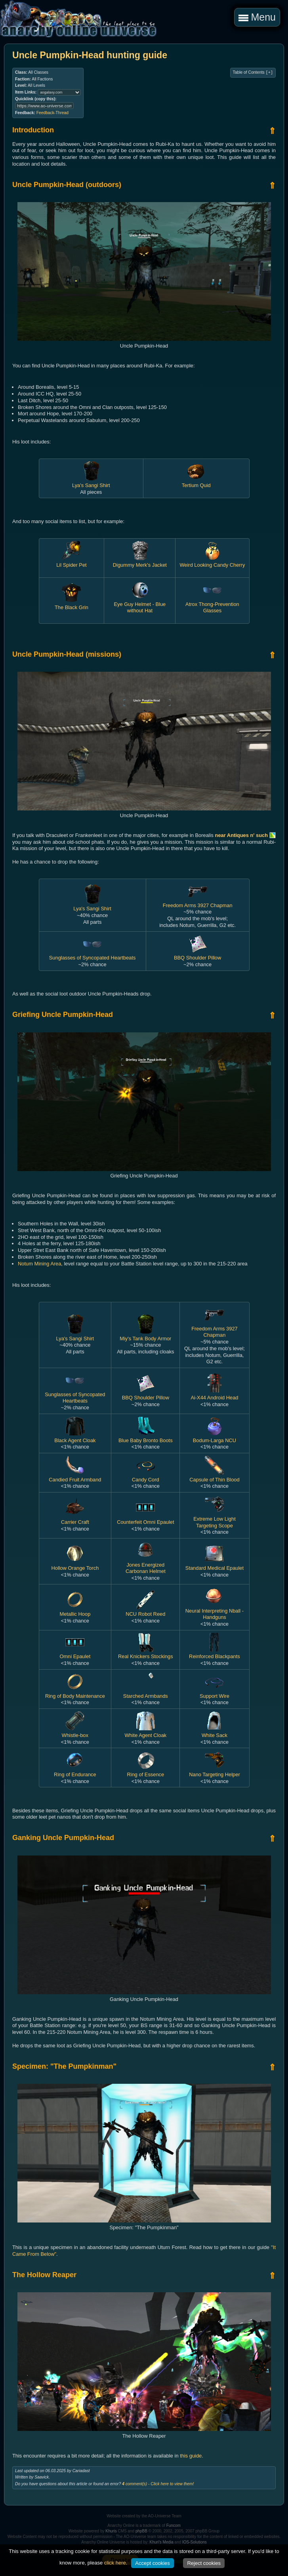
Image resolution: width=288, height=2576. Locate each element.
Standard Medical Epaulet (214, 1564)
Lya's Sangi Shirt (91, 482)
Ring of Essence (145, 1771)
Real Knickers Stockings (145, 1653)
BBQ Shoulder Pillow (197, 954)
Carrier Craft (75, 1518)
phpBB (141, 2531)
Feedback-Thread (52, 113)
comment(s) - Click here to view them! (158, 2484)
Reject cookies (204, 2563)
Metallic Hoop (74, 1610)
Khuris (110, 2531)
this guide (191, 2456)
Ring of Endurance (75, 1771)
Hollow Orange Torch (75, 1564)
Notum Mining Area (39, 1264)
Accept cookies (152, 2563)
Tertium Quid (196, 482)
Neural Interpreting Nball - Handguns (214, 1610)
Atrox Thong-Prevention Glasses (212, 603)
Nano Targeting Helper (214, 1771)
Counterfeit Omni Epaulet (145, 1518)
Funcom (173, 2525)
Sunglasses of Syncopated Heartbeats (92, 954)
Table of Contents (253, 72)
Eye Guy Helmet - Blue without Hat (140, 603)
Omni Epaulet (74, 1653)
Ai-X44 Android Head (214, 1394)
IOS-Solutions (194, 2542)
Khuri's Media (162, 2542)
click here (115, 2563)
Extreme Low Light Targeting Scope (214, 1518)
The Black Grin (71, 604)
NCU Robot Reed (145, 1610)
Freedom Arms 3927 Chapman (214, 1328)
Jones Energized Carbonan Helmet (146, 1564)
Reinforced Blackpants (214, 1653)
